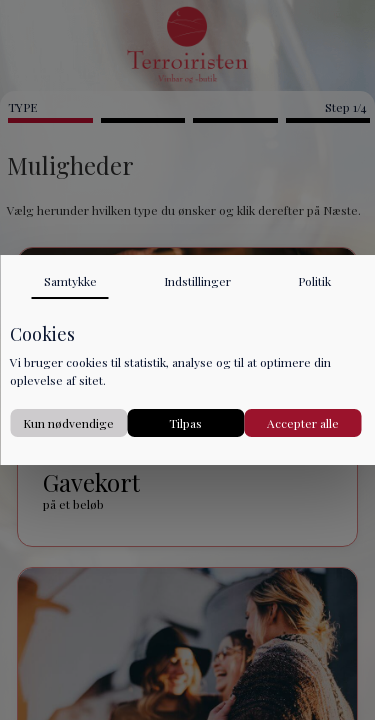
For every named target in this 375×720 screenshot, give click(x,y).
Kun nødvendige (68, 423)
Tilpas (185, 423)
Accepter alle (303, 423)
